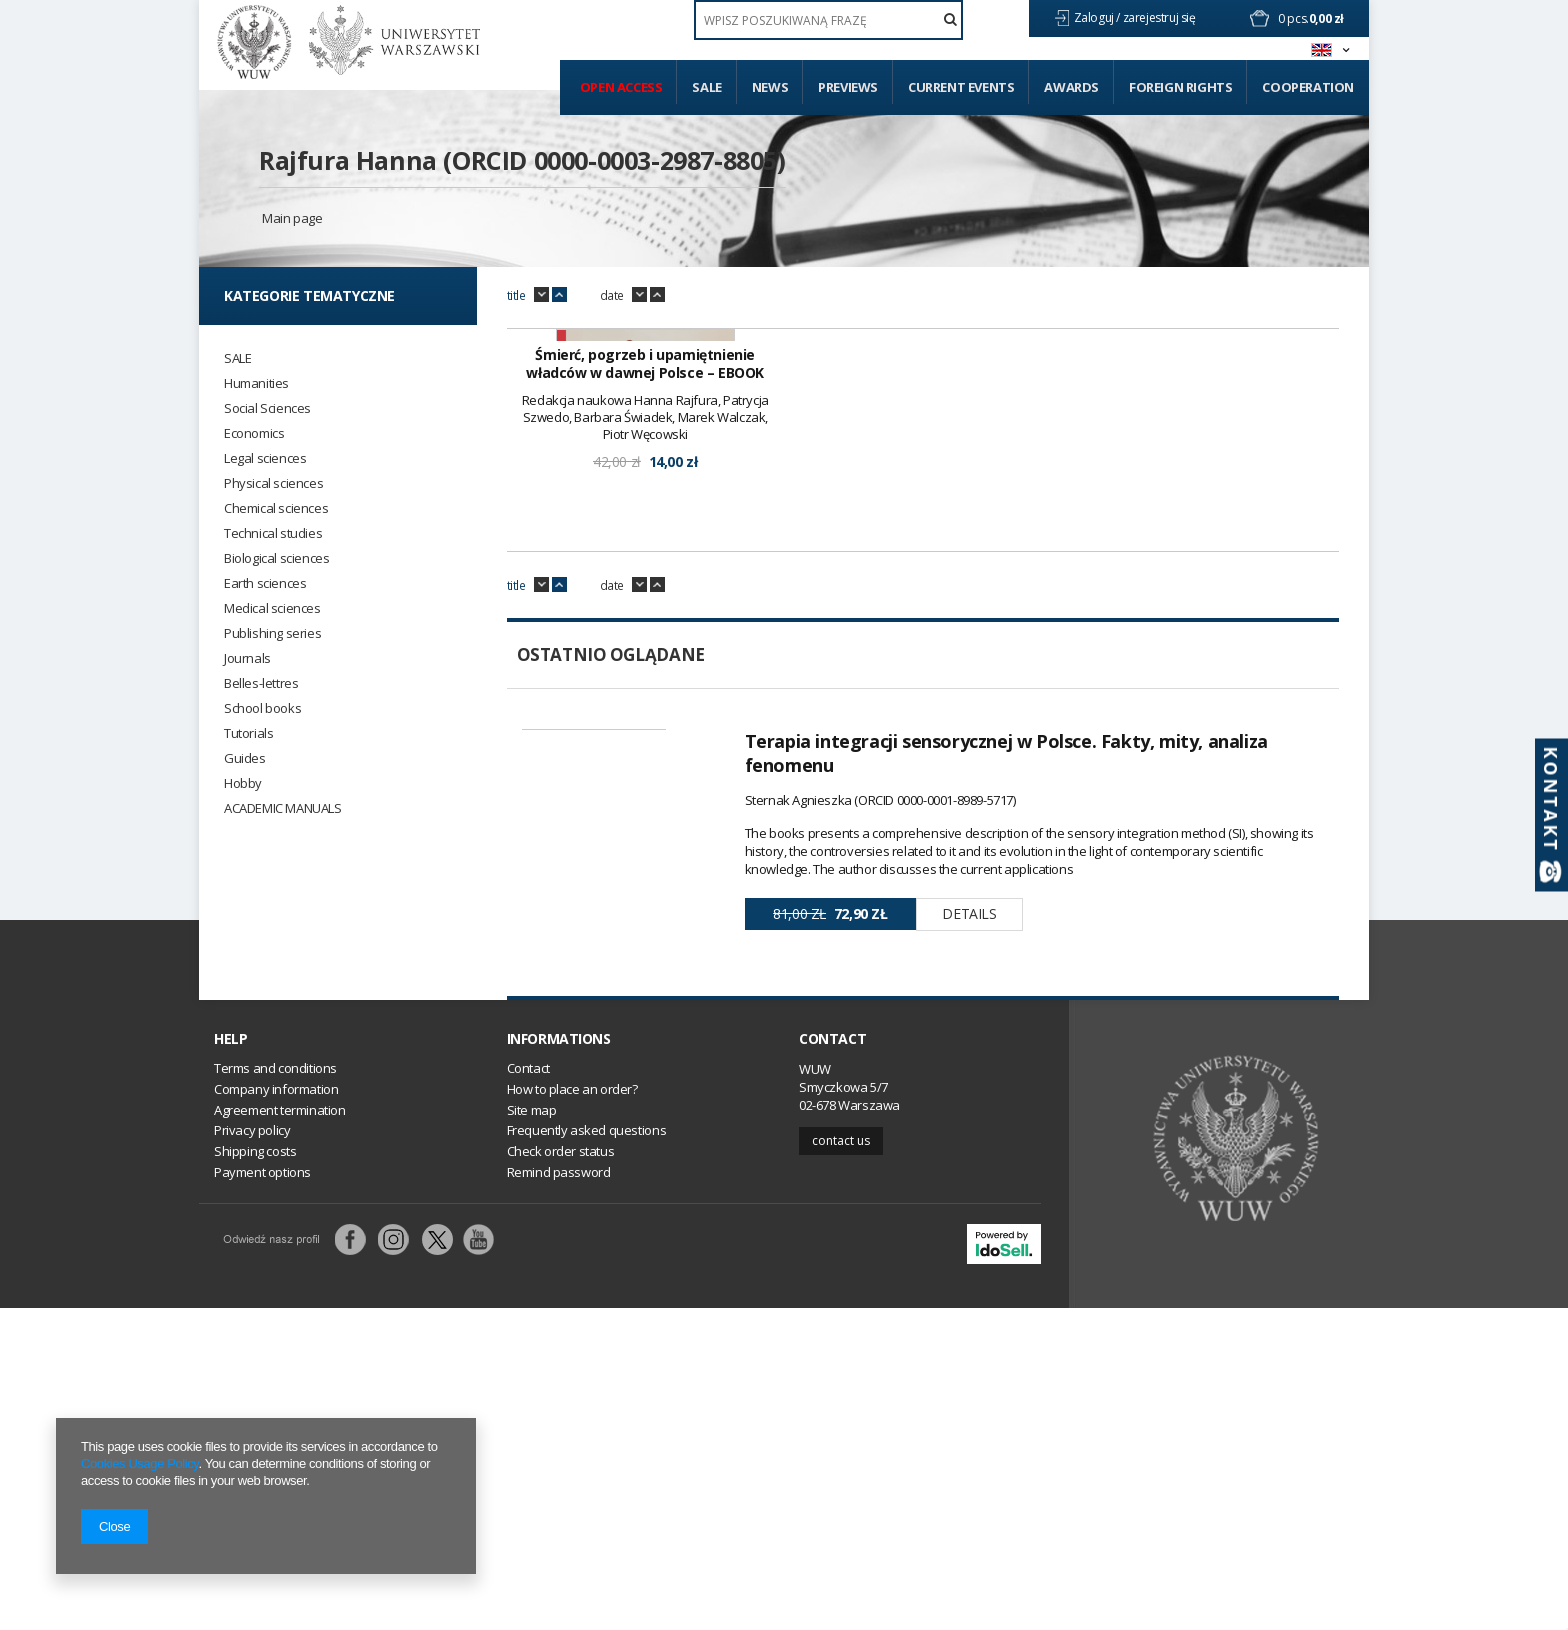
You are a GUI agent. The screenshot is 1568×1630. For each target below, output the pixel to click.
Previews (848, 87)
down (541, 295)
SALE (237, 358)
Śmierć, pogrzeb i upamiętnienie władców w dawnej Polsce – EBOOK (645, 617)
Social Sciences (267, 408)
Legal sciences (265, 458)
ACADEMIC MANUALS (283, 808)
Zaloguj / (1098, 17)
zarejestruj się (1161, 17)
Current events (961, 87)
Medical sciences (272, 608)
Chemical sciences (276, 508)
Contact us (841, 1461)
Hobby (243, 783)
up (559, 295)
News (770, 87)
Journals (247, 658)
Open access (621, 87)
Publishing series (272, 633)
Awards (1071, 87)
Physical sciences (273, 483)
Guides (245, 758)
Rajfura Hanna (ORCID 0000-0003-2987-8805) (522, 160)
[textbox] (828, 20)
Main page (292, 218)
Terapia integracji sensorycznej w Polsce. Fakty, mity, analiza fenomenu (1006, 1006)
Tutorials (248, 733)
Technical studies (273, 533)
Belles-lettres (261, 683)
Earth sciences (265, 583)
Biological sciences (276, 558)
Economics (254, 433)
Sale (706, 87)
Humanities (256, 383)
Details (969, 1166)
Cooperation (1308, 87)
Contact (832, 1360)
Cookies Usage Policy (139, 1463)
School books (262, 708)
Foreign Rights (1180, 87)
